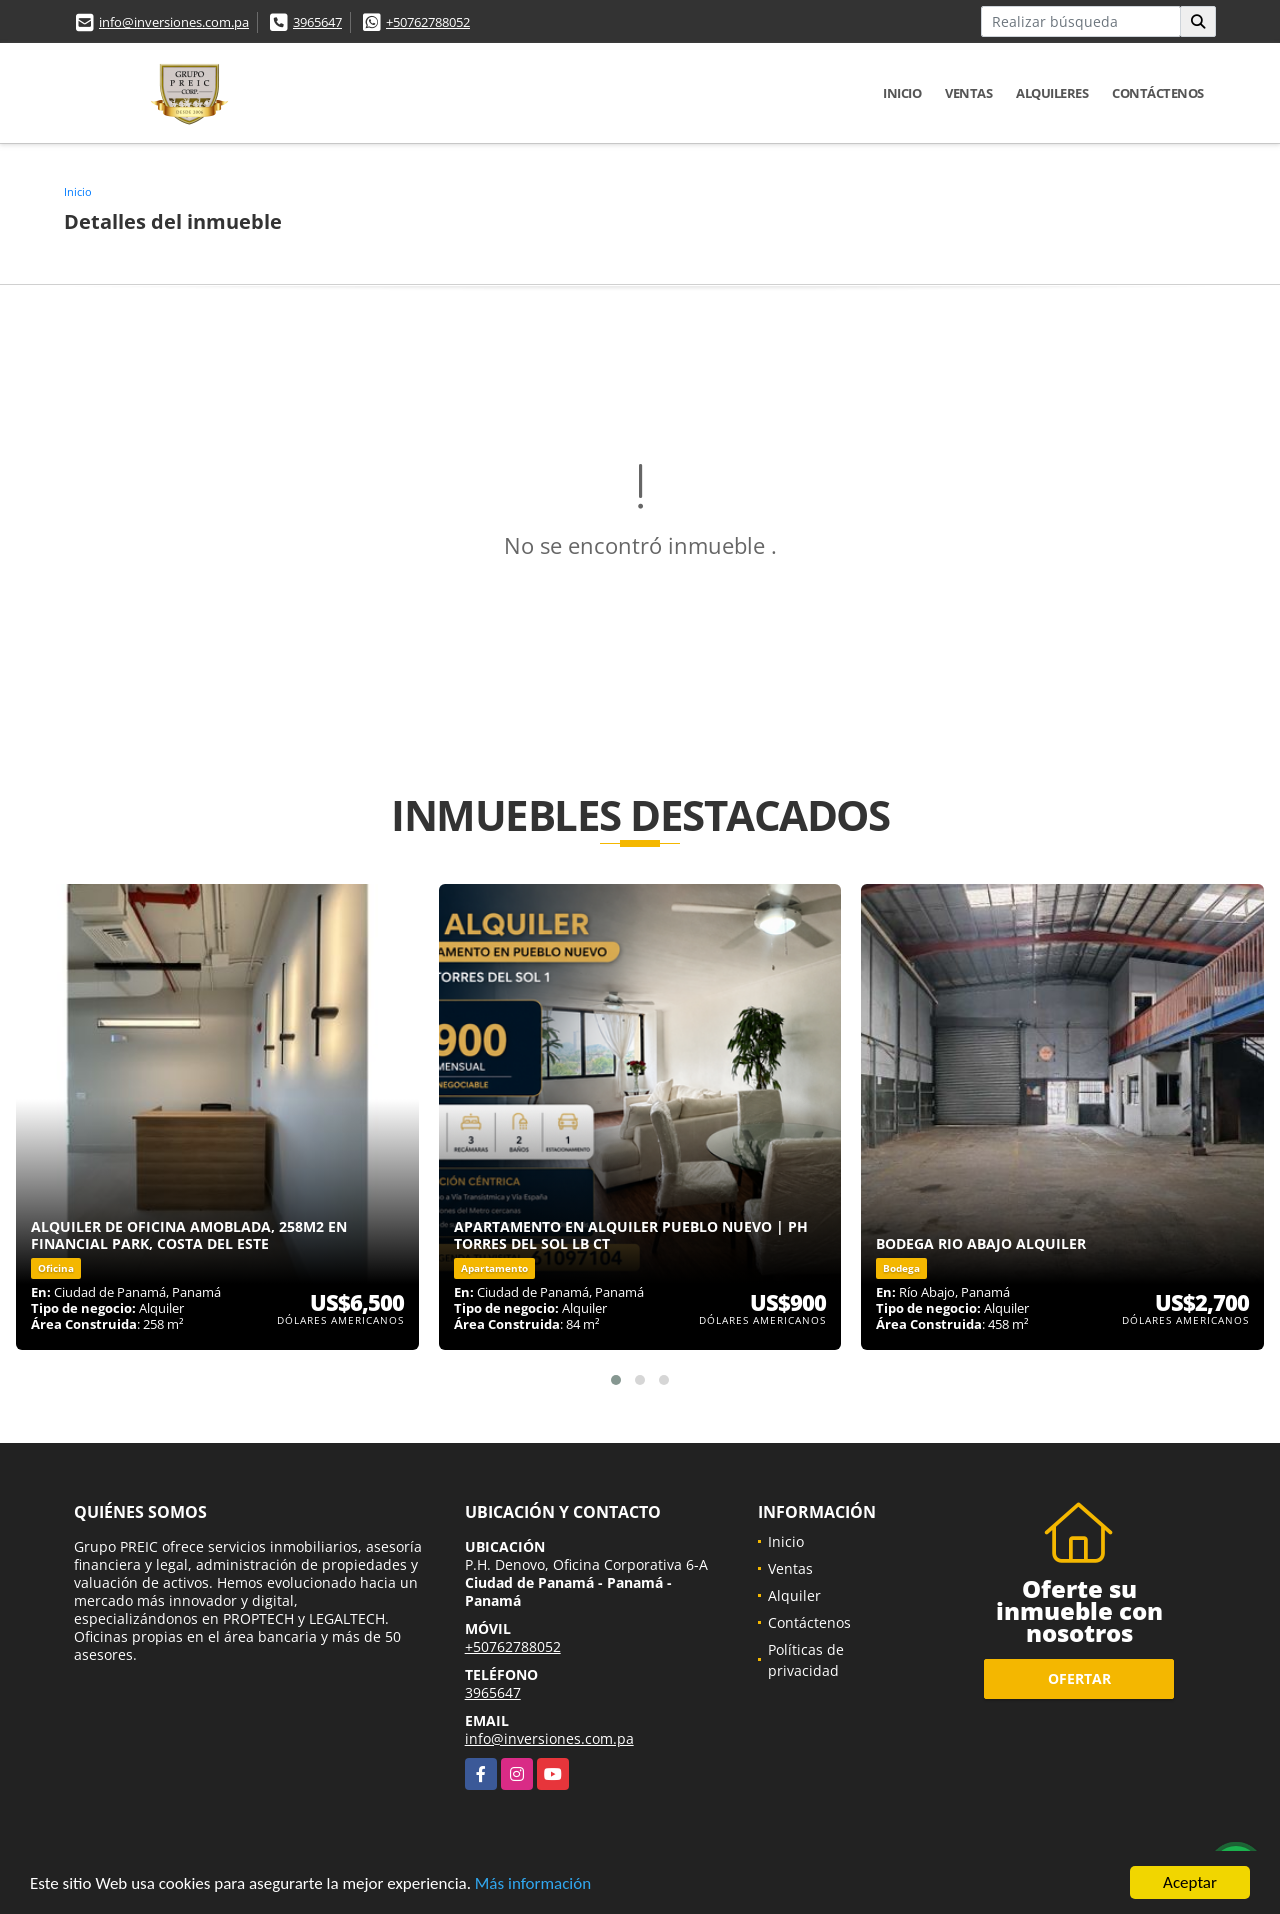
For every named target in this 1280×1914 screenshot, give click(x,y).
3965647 (317, 22)
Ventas (968, 93)
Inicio (902, 93)
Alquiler (794, 1595)
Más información (533, 1885)
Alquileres (1052, 93)
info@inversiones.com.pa (174, 22)
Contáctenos (1158, 93)
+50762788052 (428, 22)
